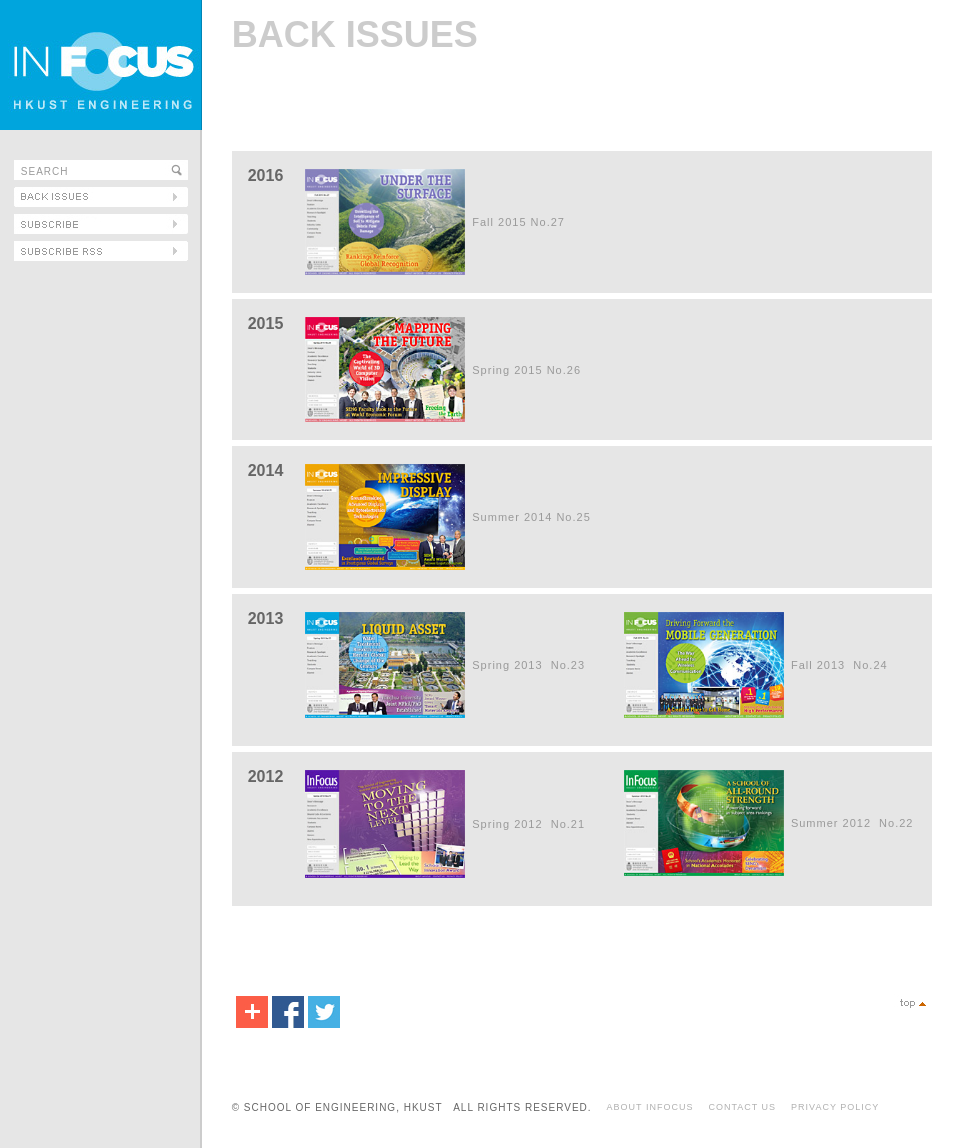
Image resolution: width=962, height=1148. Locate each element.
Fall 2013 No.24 (839, 665)
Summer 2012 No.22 (852, 823)
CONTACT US (742, 1107)
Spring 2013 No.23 (528, 665)
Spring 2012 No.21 (528, 824)
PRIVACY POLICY (835, 1107)
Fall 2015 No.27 (518, 222)
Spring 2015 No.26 (526, 370)
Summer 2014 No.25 (531, 517)
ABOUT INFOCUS (650, 1107)
